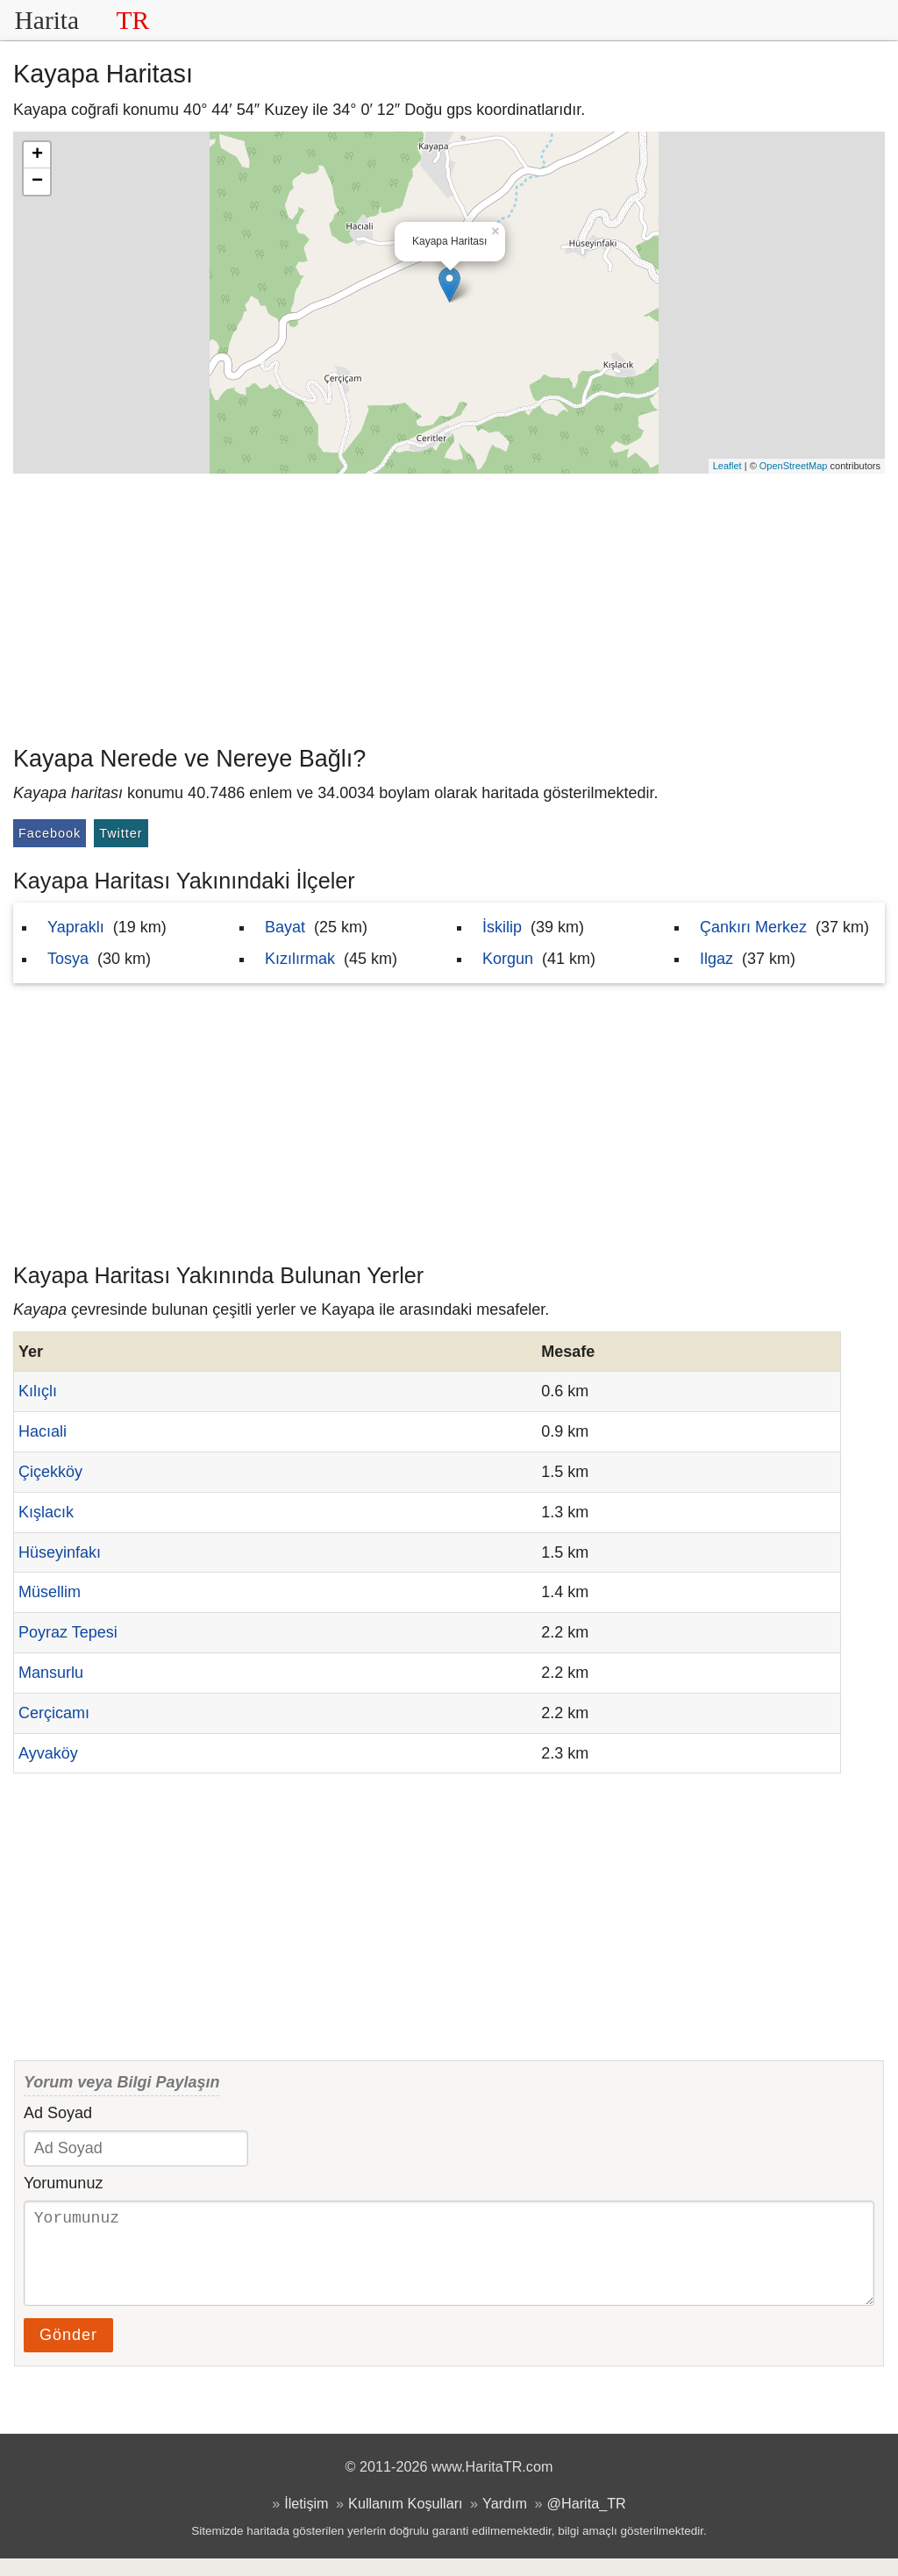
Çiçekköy (50, 1472)
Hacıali (42, 1431)
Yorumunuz (63, 2183)
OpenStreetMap (793, 465)
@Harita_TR (586, 2521)
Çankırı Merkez (753, 927)
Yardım (504, 2521)
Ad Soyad (58, 2113)
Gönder (68, 2352)
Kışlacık (46, 1512)
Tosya (68, 958)
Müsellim (49, 1592)
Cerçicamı (53, 1713)
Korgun (507, 958)
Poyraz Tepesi (68, 1632)
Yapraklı (75, 927)
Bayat (285, 927)
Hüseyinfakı (59, 1552)
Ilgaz (716, 958)
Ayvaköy (48, 1753)
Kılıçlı (37, 1391)
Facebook (49, 833)
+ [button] (37, 155)
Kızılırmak (300, 958)
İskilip (502, 927)
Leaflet (727, 465)
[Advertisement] (449, 605)
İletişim (306, 2521)
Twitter (120, 833)
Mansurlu (50, 1672)
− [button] (37, 181)
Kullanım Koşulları (405, 2521)
